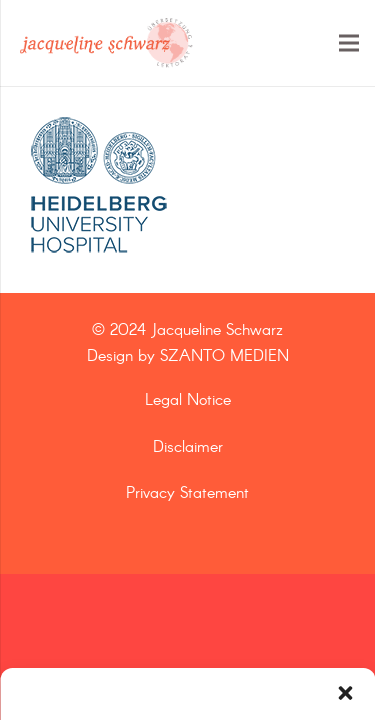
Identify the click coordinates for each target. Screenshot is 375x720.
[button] (345, 693)
